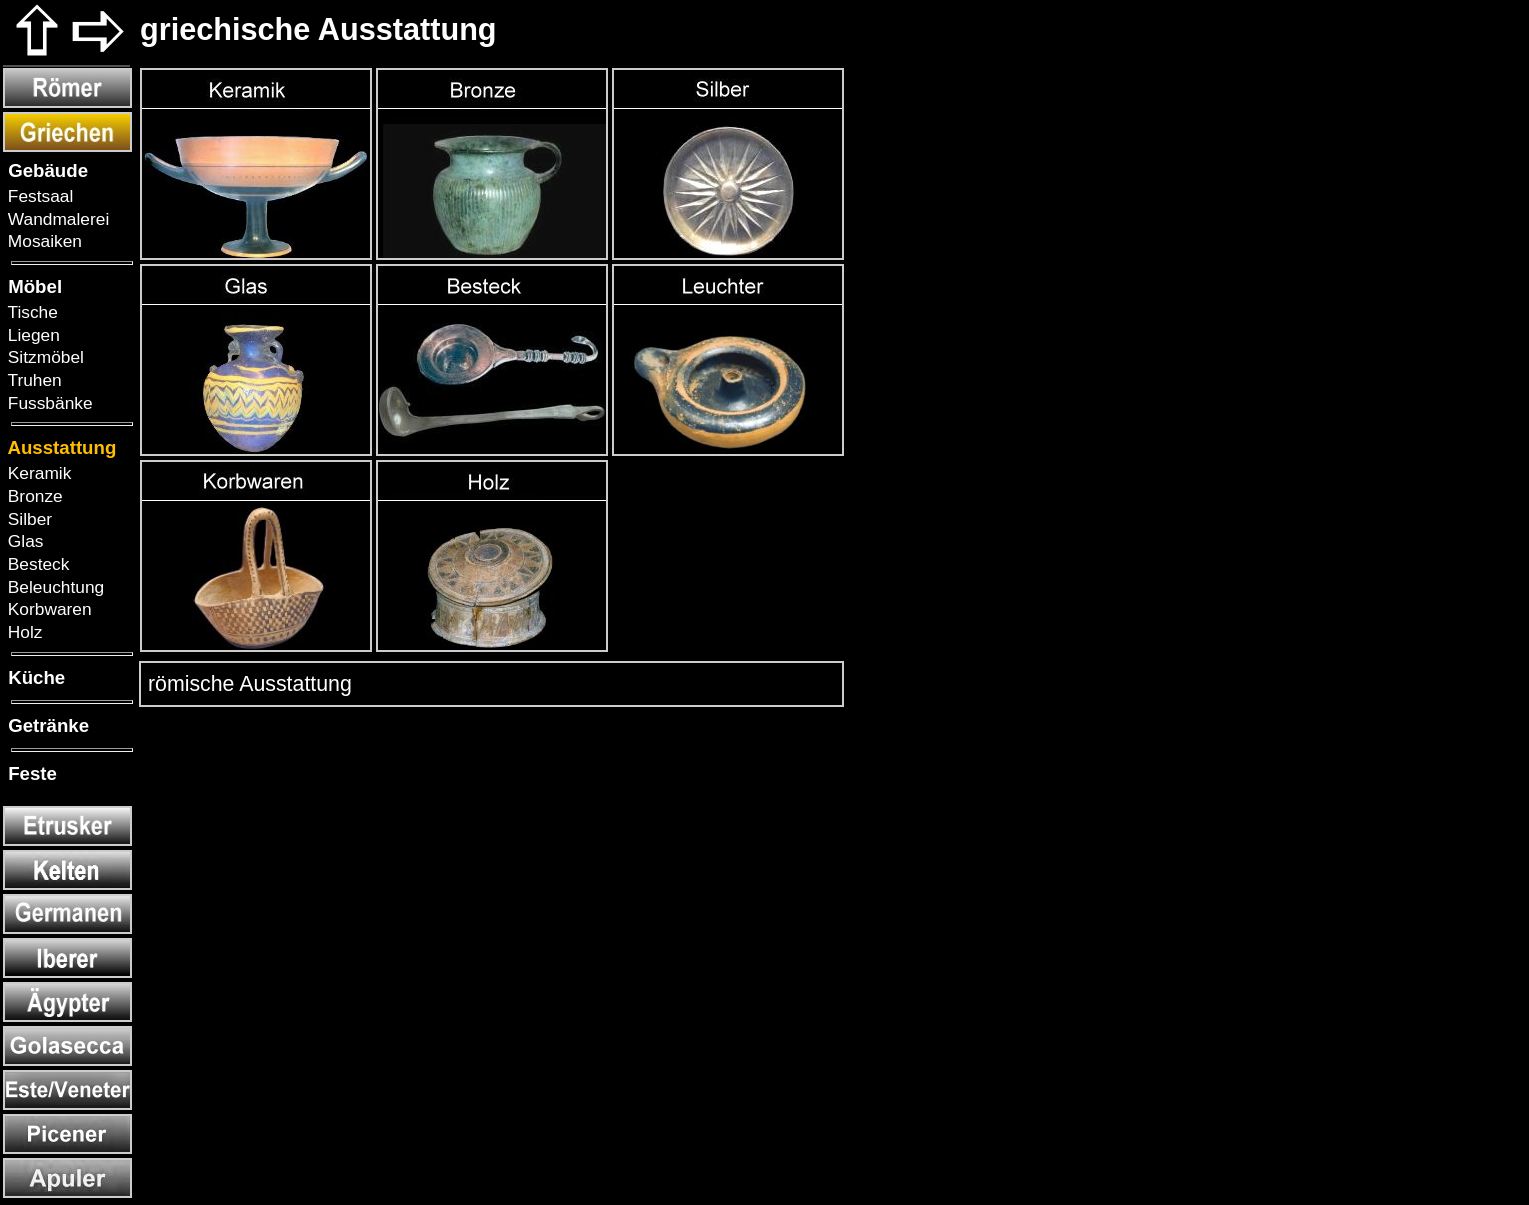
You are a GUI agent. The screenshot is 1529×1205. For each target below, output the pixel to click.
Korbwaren (47, 609)
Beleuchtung (53, 587)
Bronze (33, 496)
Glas (23, 541)
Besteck (36, 564)
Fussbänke (48, 403)
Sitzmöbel (43, 357)
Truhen (32, 380)
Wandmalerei (56, 219)
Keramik (37, 473)
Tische (30, 312)
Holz (22, 632)
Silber (27, 519)
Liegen (31, 335)
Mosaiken (42, 241)
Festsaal (38, 196)
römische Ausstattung (247, 684)
